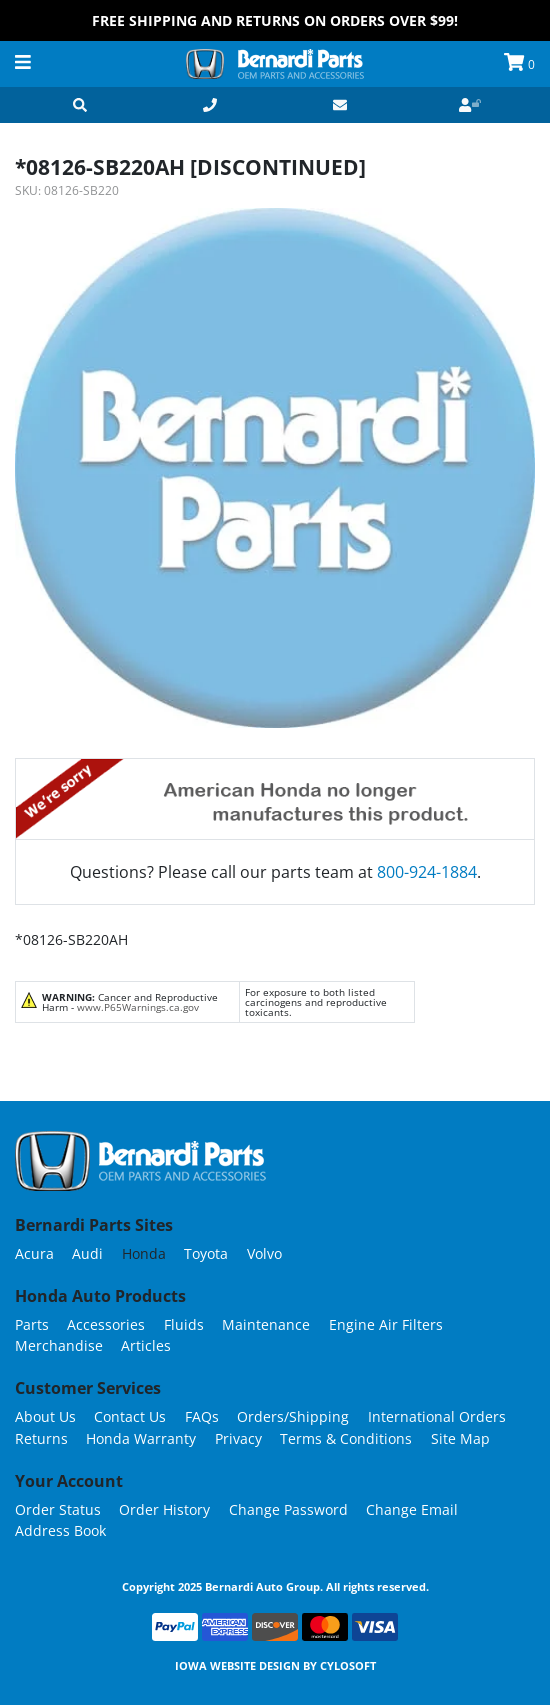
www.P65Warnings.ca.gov (138, 1007)
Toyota (206, 1253)
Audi (87, 1253)
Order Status (58, 1509)
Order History (164, 1509)
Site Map (460, 1438)
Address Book (60, 1530)
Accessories (106, 1324)
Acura (34, 1253)
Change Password (288, 1509)
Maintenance (266, 1324)
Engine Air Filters (386, 1324)
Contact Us (130, 1416)
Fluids (184, 1324)
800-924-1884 (427, 872)
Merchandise (59, 1345)
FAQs (202, 1416)
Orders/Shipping (293, 1416)
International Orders (437, 1416)
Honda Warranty (141, 1438)
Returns (41, 1438)
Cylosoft (348, 1665)
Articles (146, 1345)
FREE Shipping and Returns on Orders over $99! (275, 20)
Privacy (238, 1438)
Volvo (264, 1253)
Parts (32, 1324)
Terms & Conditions (346, 1438)
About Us (45, 1416)
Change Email (412, 1509)
